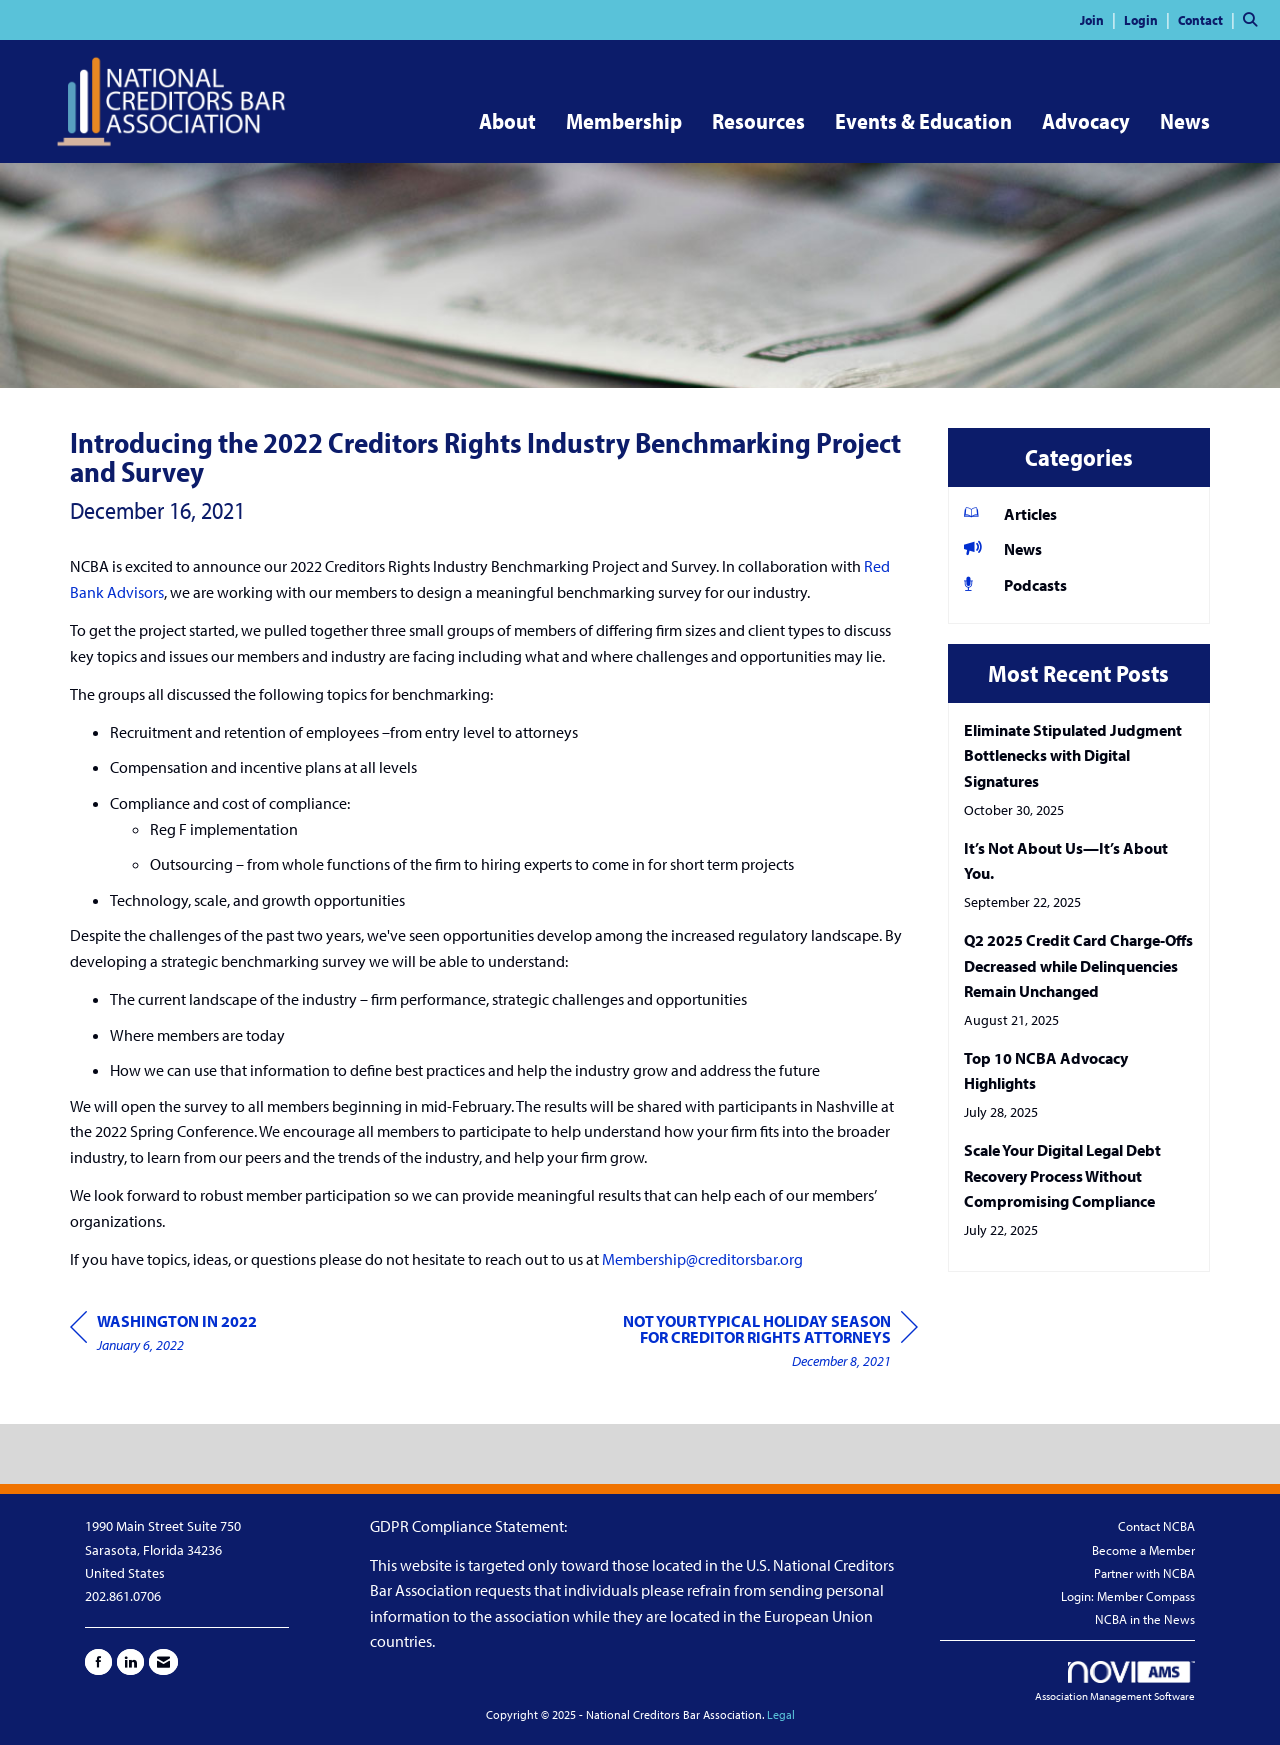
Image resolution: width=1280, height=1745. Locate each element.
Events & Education (923, 121)
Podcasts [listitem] (1015, 584)
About (507, 121)
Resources (758, 121)
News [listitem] (1003, 548)
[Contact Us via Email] (163, 1662)
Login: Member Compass (1128, 1596)
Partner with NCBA (1144, 1573)
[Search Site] (1254, 19)
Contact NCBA (1156, 1526)
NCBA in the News (1145, 1619)
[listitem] (1100, 19)
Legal (781, 1714)
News (1185, 121)
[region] (768, 1343)
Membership (624, 121)
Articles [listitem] (1010, 513)
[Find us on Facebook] (98, 1662)
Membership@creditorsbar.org (702, 1259)
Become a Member (1143, 1550)
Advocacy (1086, 121)
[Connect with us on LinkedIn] (130, 1662)
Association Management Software (1115, 1682)
